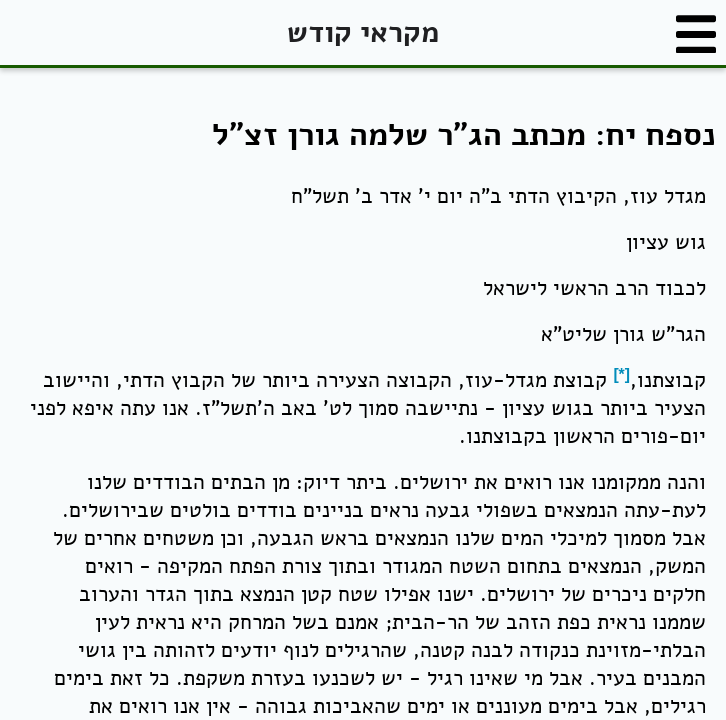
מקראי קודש (363, 32)
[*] (621, 374)
